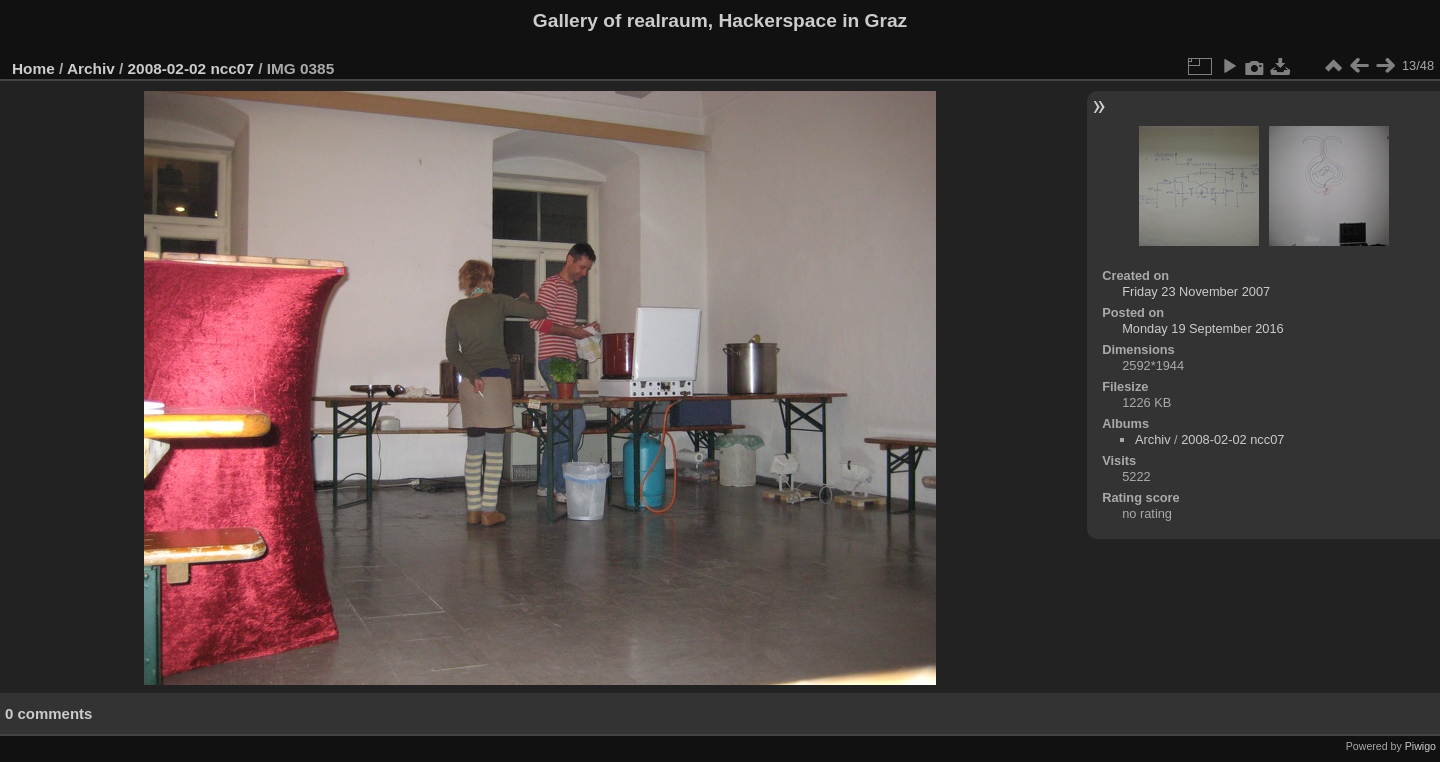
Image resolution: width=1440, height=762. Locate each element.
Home (33, 68)
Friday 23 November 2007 (1196, 291)
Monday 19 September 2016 (1203, 328)
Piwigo (1420, 746)
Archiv (91, 68)
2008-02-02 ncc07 (191, 68)
